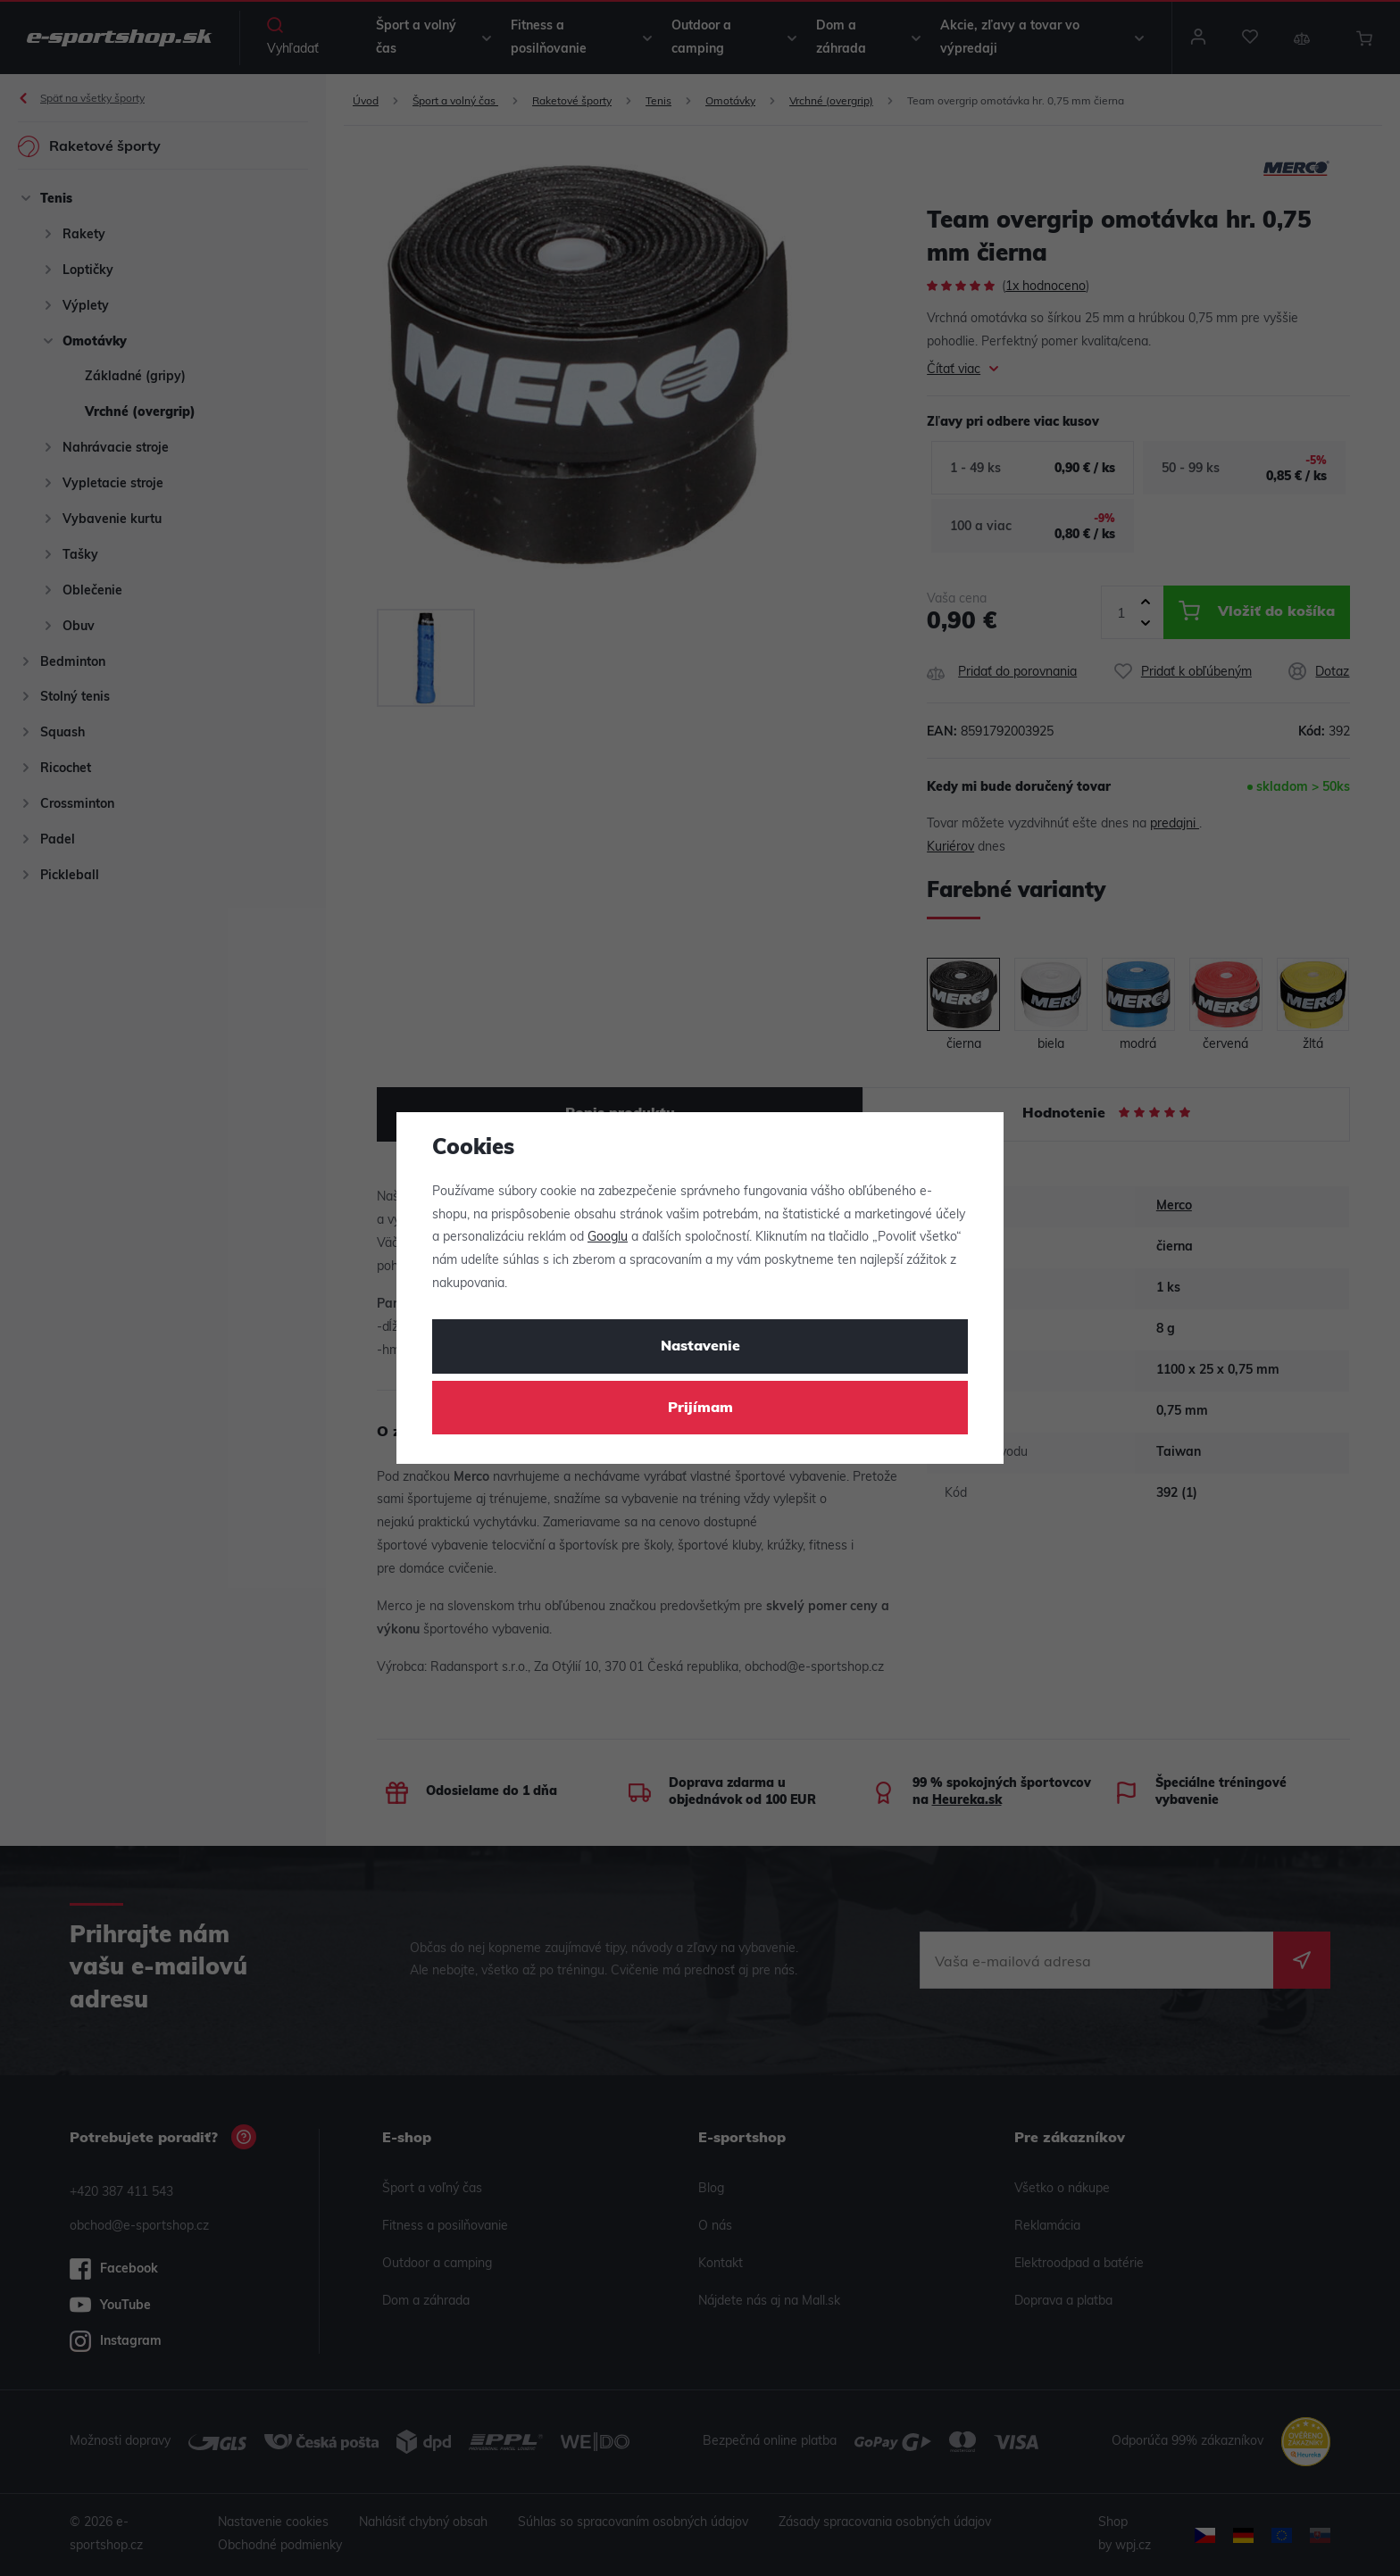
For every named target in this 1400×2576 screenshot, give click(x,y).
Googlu (608, 1237)
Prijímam (700, 1408)
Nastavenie (700, 1347)
